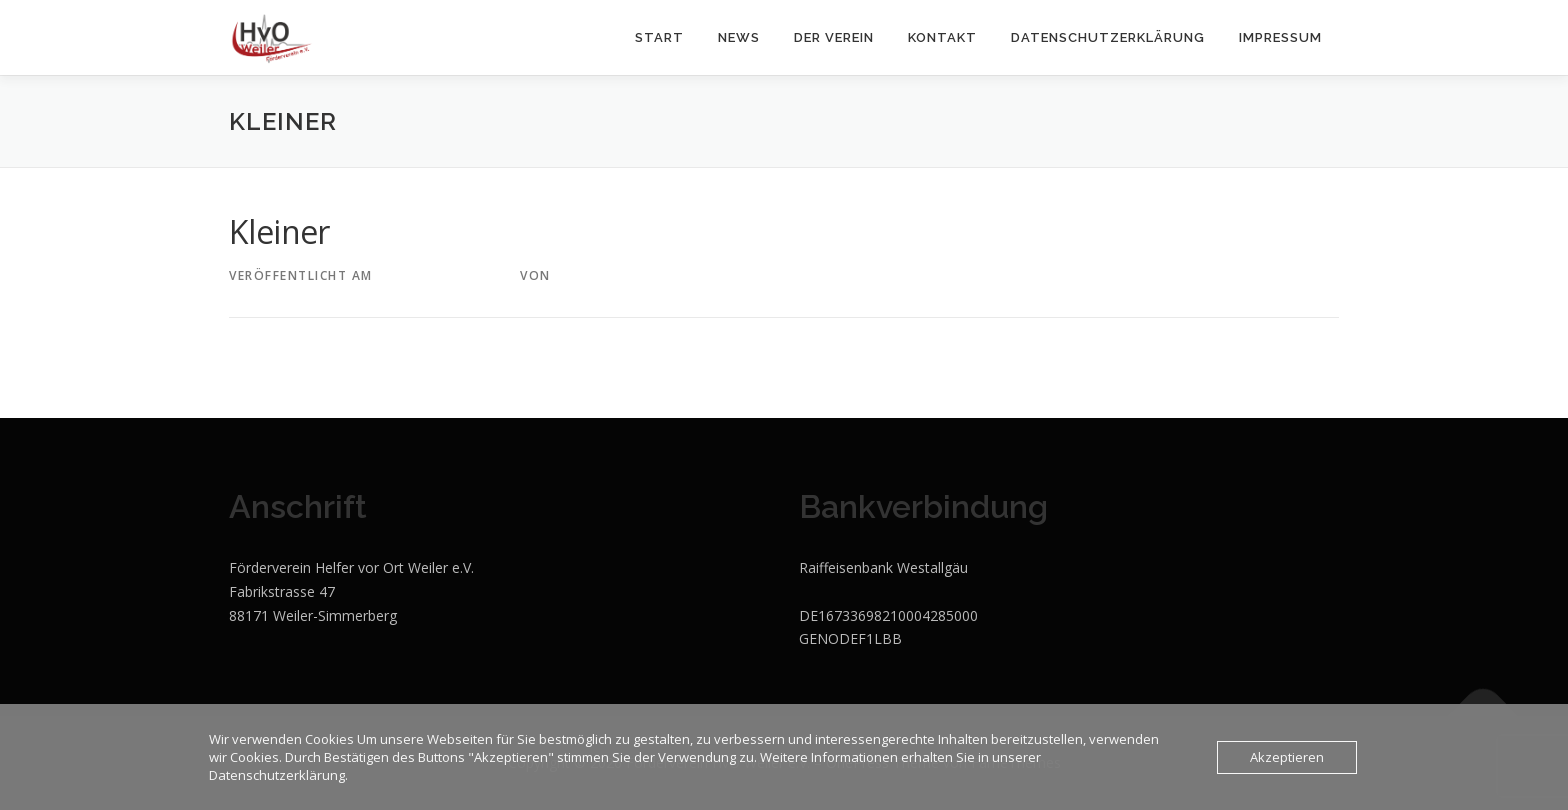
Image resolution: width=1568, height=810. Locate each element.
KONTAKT (942, 37)
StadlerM (591, 275)
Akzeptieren (1287, 757)
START (659, 37)
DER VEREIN (834, 37)
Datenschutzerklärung (1108, 37)
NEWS (739, 37)
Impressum (1280, 37)
